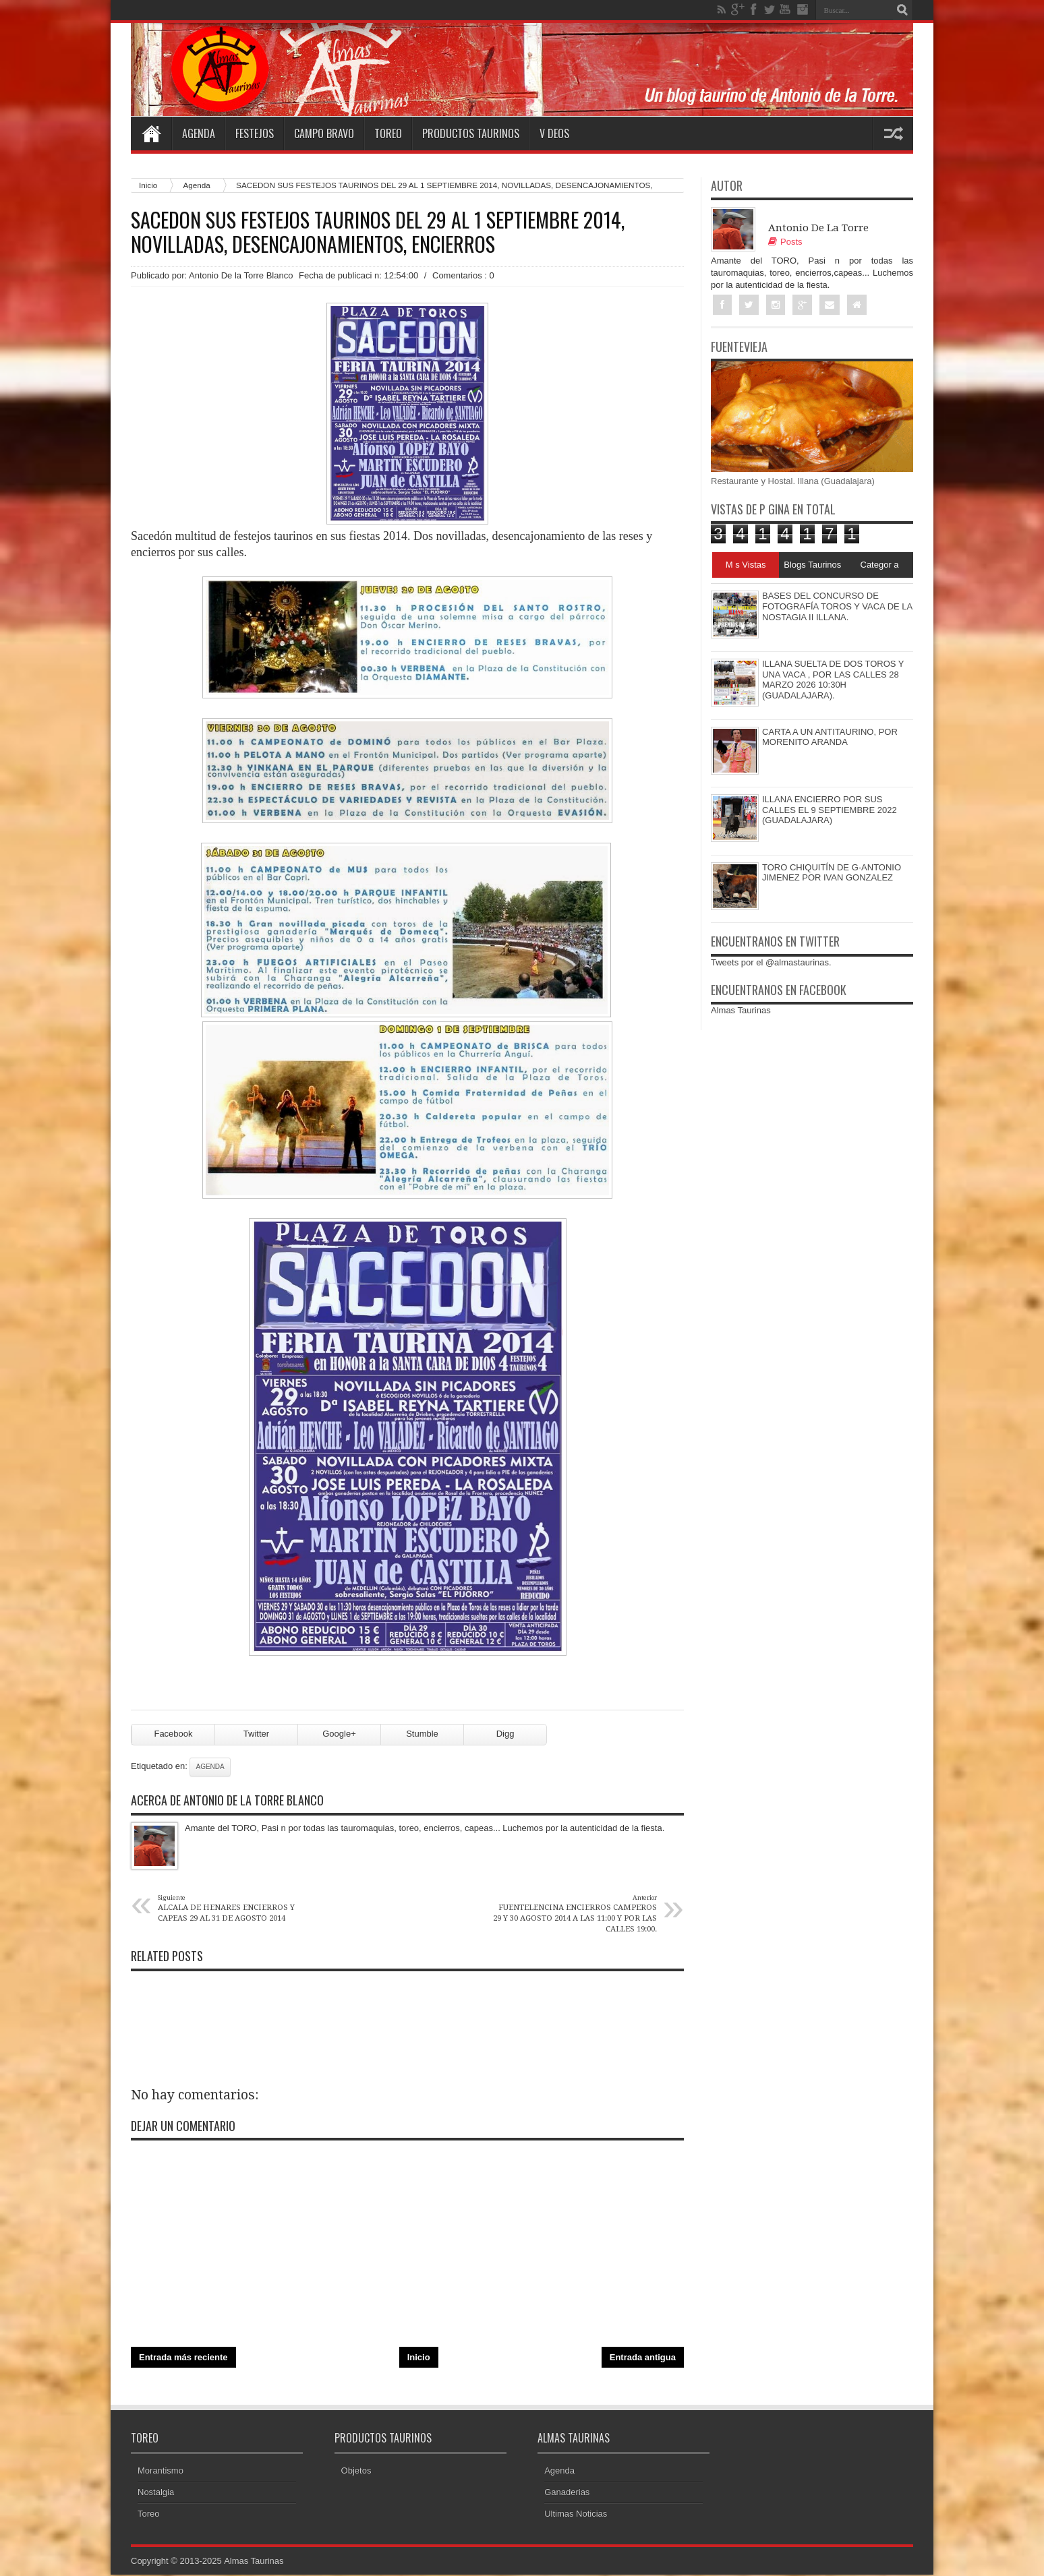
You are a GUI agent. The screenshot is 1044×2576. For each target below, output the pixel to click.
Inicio (418, 2359)
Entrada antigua (643, 2359)
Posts (785, 242)
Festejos (254, 133)
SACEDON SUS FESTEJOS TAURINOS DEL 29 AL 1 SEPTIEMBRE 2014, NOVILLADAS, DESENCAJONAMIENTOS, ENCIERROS (378, 232)
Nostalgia (156, 2493)
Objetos (356, 2472)
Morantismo (160, 2472)
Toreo (388, 133)
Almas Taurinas (741, 1011)
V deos (554, 133)
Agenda (198, 133)
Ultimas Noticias (575, 2515)
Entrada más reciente (183, 2359)
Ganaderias (566, 2493)
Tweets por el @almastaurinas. (771, 962)
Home (151, 133)
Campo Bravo (324, 133)
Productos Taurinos (470, 133)
